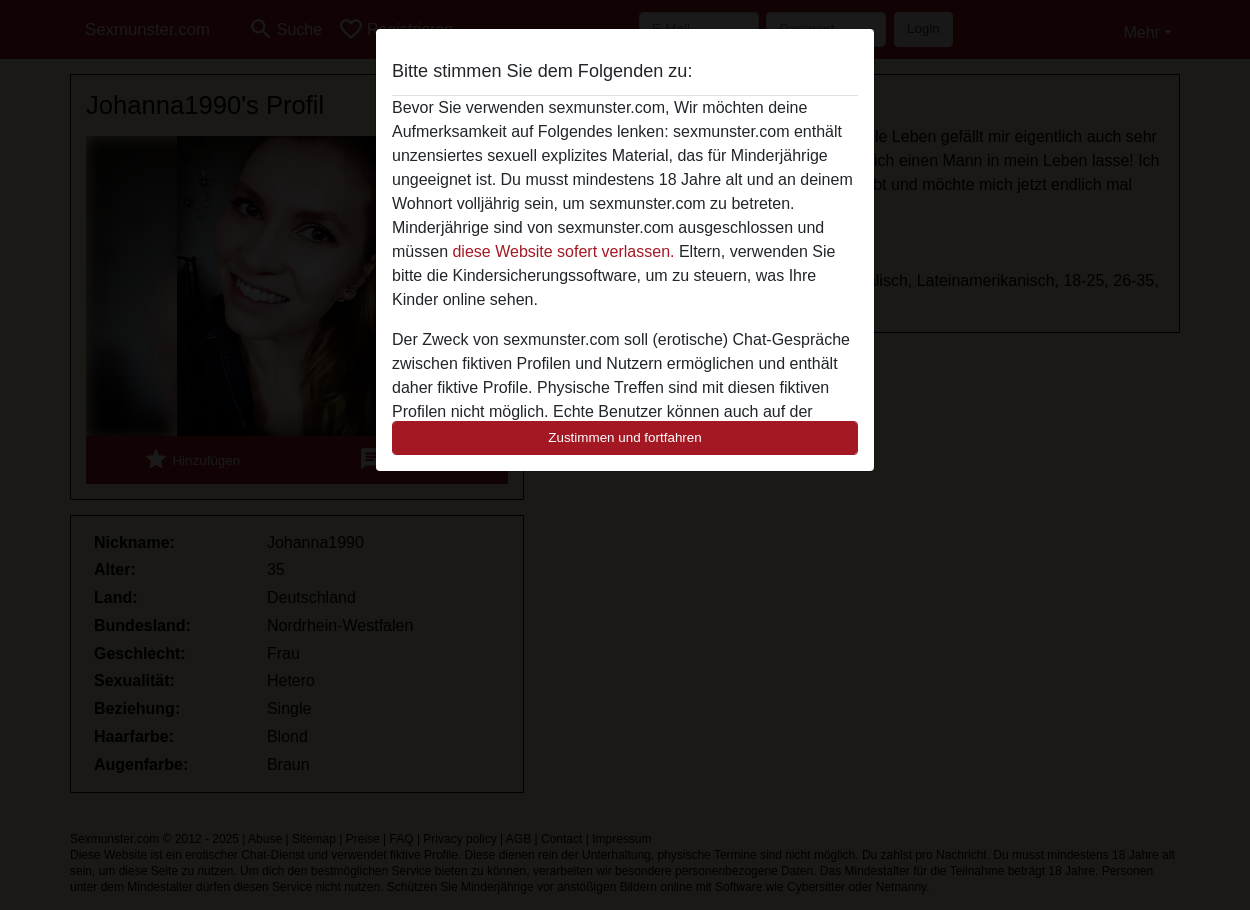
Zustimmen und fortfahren (625, 437)
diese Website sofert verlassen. (563, 251)
